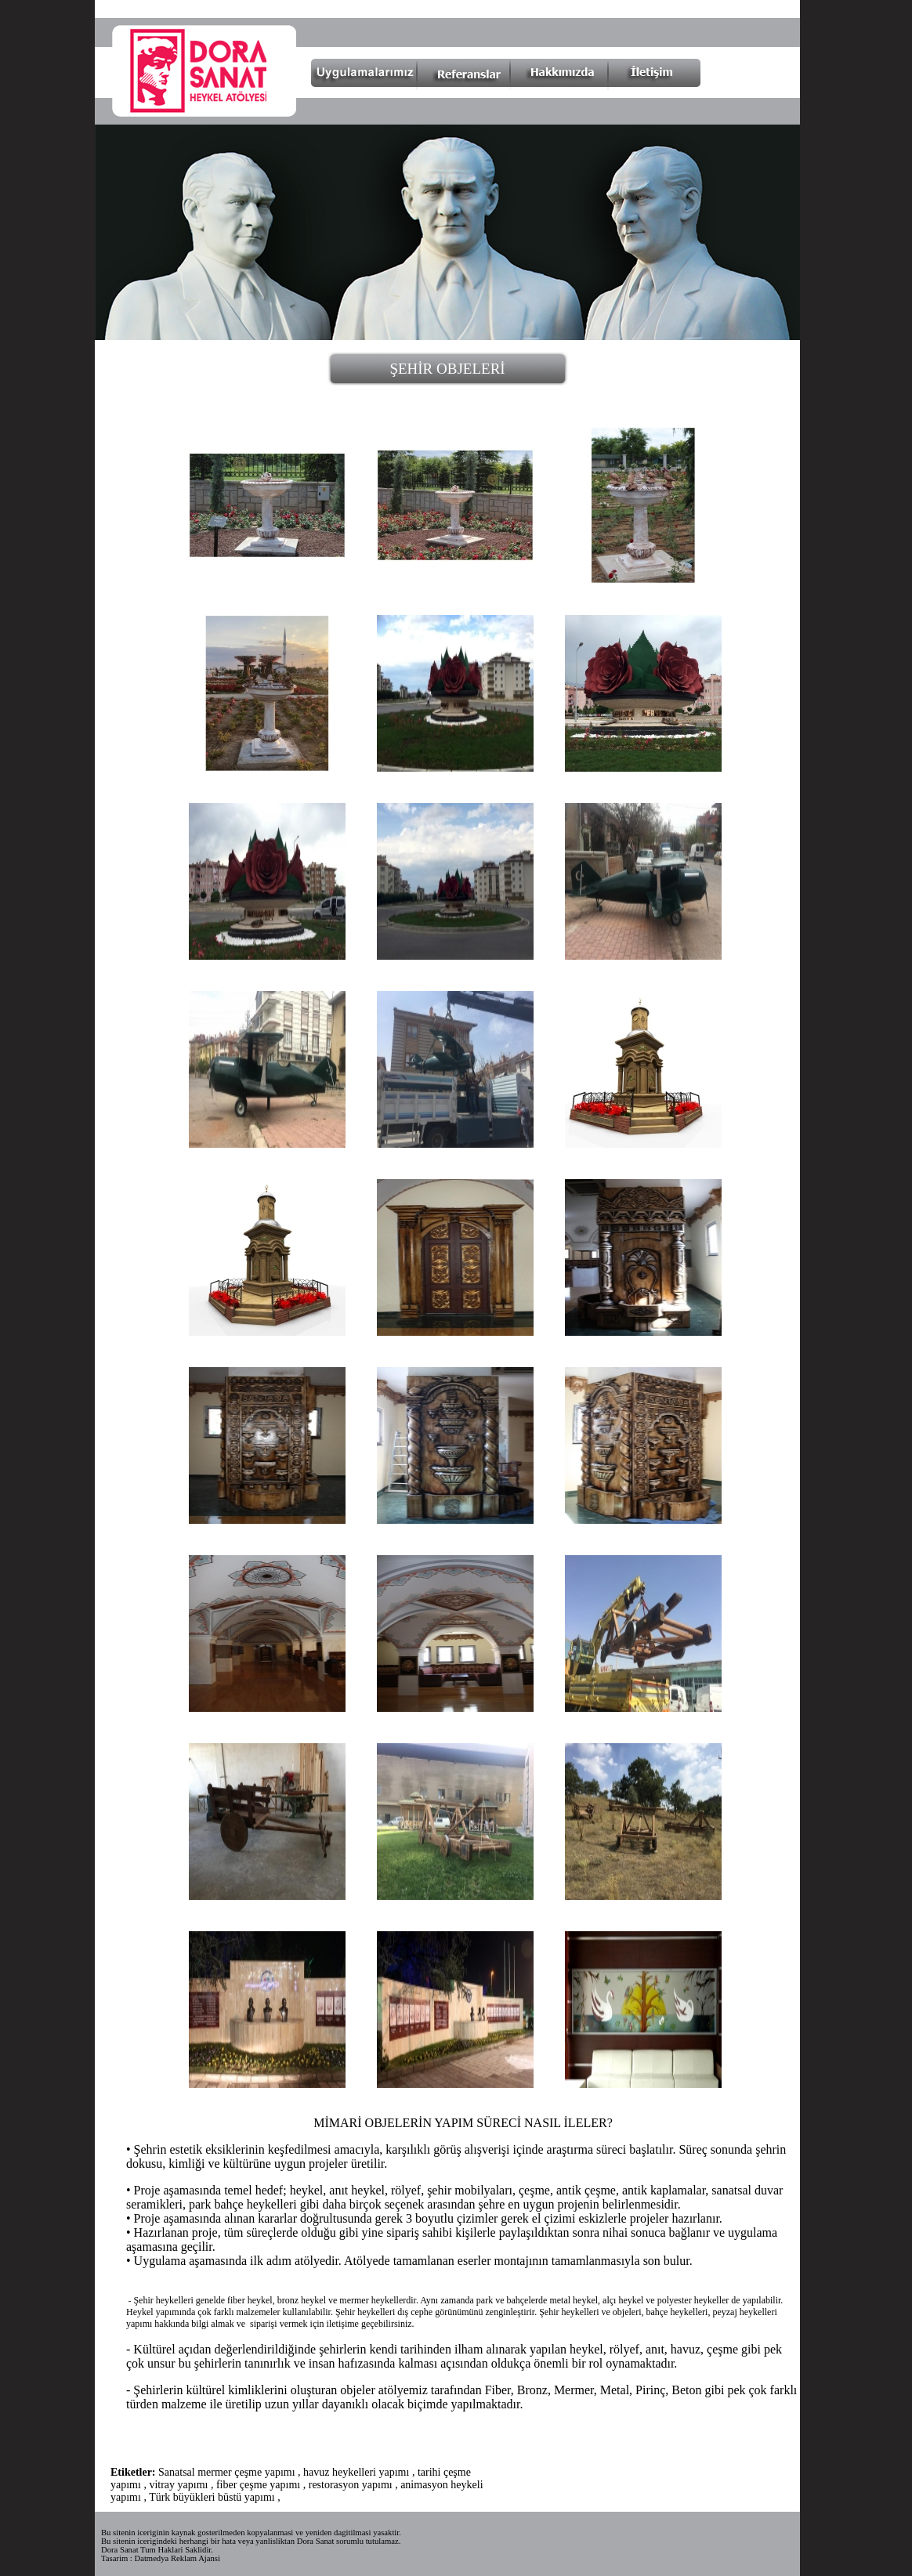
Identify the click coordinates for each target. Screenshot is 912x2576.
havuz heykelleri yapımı (356, 2472)
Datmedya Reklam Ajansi (177, 2558)
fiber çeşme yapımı (258, 2485)
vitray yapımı (178, 2485)
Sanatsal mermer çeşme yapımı (226, 2472)
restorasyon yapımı (351, 2485)
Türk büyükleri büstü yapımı (212, 2497)
